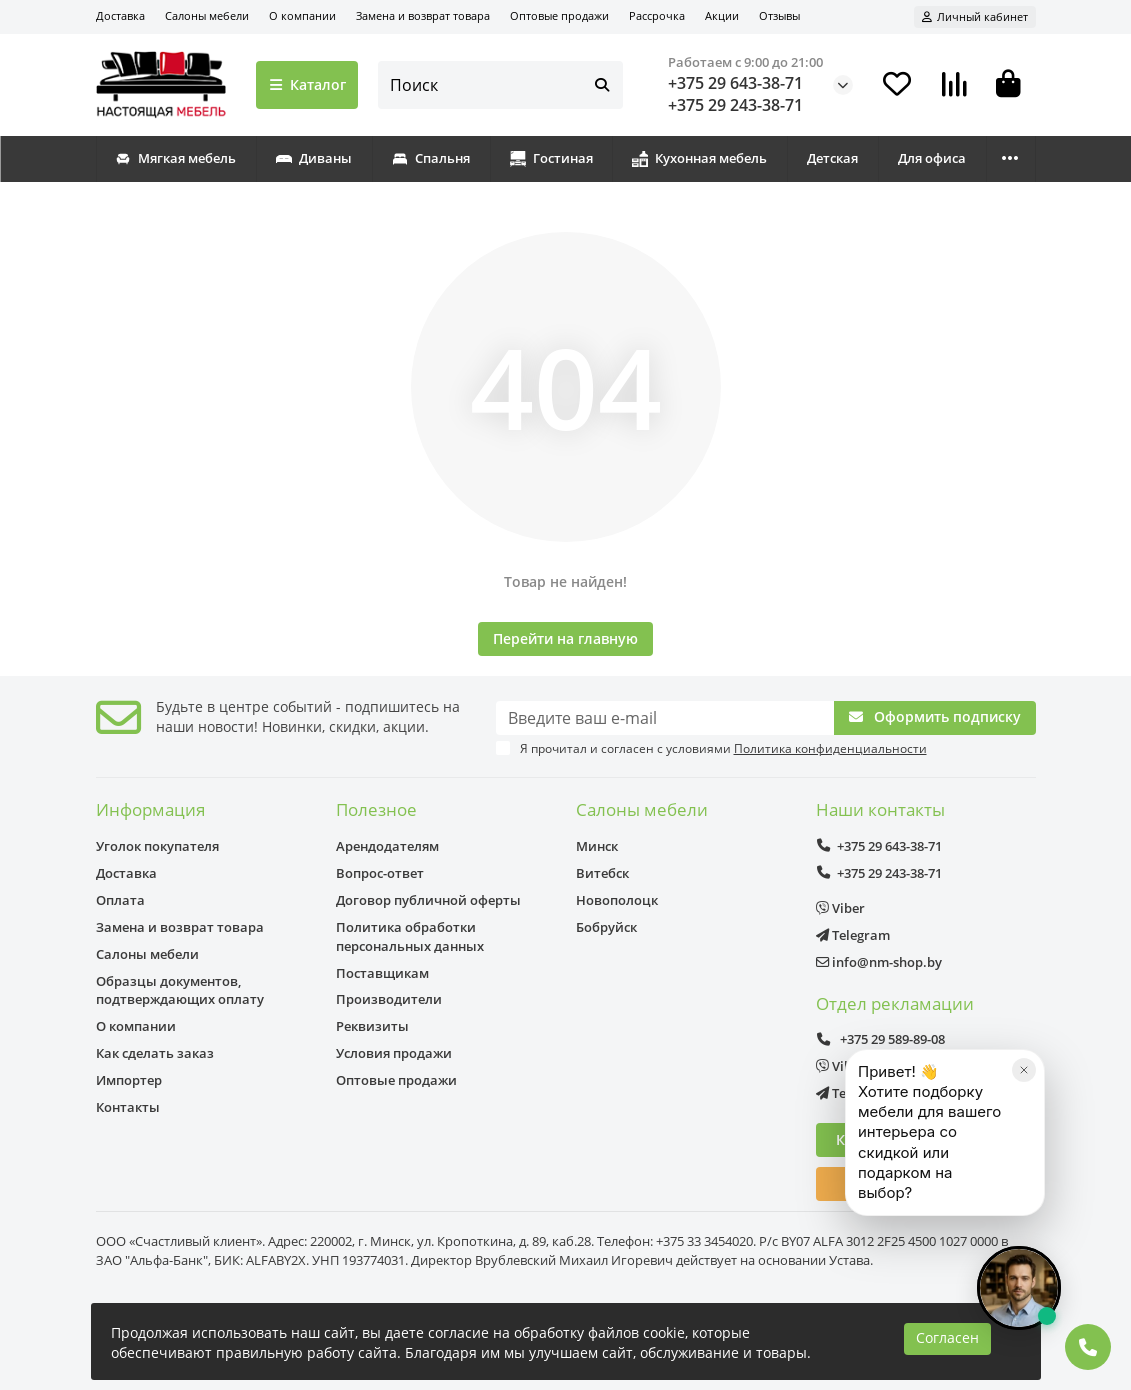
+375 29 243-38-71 (735, 105)
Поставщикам (382, 973)
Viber (840, 908)
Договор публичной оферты (428, 900)
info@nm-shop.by (879, 962)
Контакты (128, 1107)
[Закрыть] (1024, 1140)
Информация (150, 809)
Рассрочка (657, 15)
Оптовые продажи (559, 15)
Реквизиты (372, 1026)
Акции (722, 15)
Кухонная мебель (699, 158)
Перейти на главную (565, 638)
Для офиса (932, 158)
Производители (389, 999)
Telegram (853, 935)
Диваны (314, 158)
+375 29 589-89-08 (881, 1039)
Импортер (129, 1080)
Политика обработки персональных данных (410, 936)
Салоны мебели (207, 15)
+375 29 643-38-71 (735, 83)
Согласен (947, 1337)
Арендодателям (387, 846)
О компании (302, 15)
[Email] (665, 718)
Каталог (307, 84)
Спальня (431, 158)
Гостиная (551, 158)
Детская (832, 158)
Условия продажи (394, 1053)
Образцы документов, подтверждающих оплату (180, 990)
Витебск (602, 873)
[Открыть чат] (1019, 1288)
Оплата (120, 900)
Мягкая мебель (175, 158)
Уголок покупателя (157, 846)
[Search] (500, 85)
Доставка (120, 15)
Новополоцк (617, 900)
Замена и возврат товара (423, 15)
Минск (597, 846)
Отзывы (779, 15)
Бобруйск (606, 927)
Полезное (376, 809)
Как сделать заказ (155, 1053)
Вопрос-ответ (380, 873)
